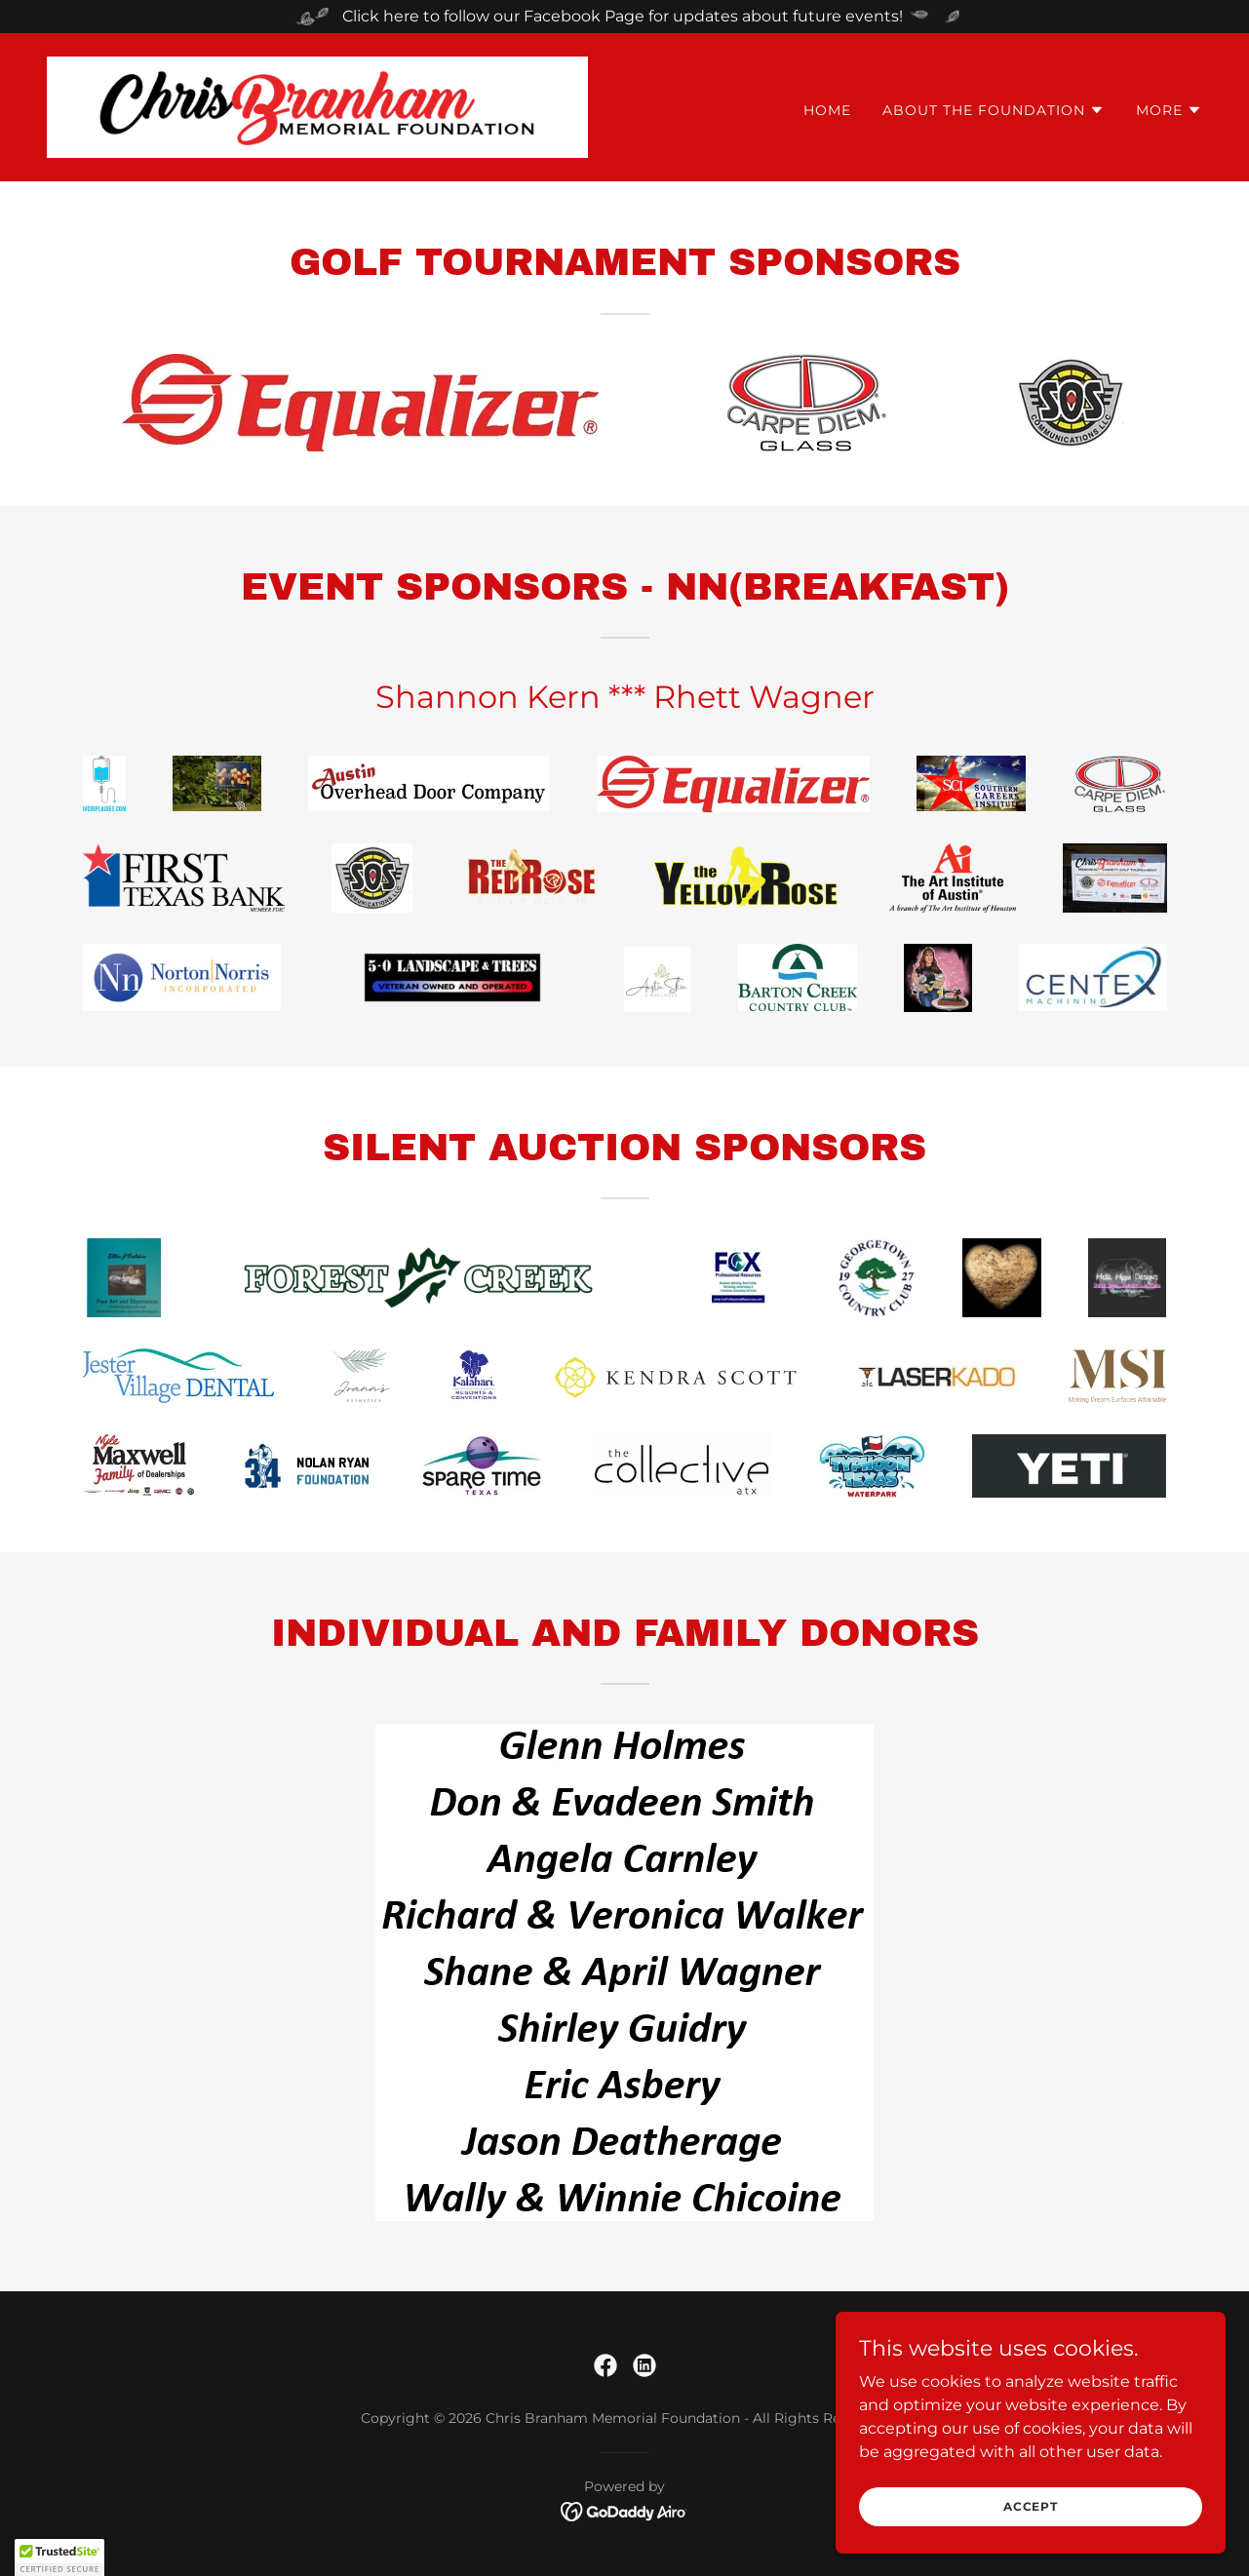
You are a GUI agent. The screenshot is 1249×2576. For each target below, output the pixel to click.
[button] (993, 110)
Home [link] (827, 110)
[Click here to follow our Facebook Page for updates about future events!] (624, 16)
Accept (1030, 2506)
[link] (317, 106)
